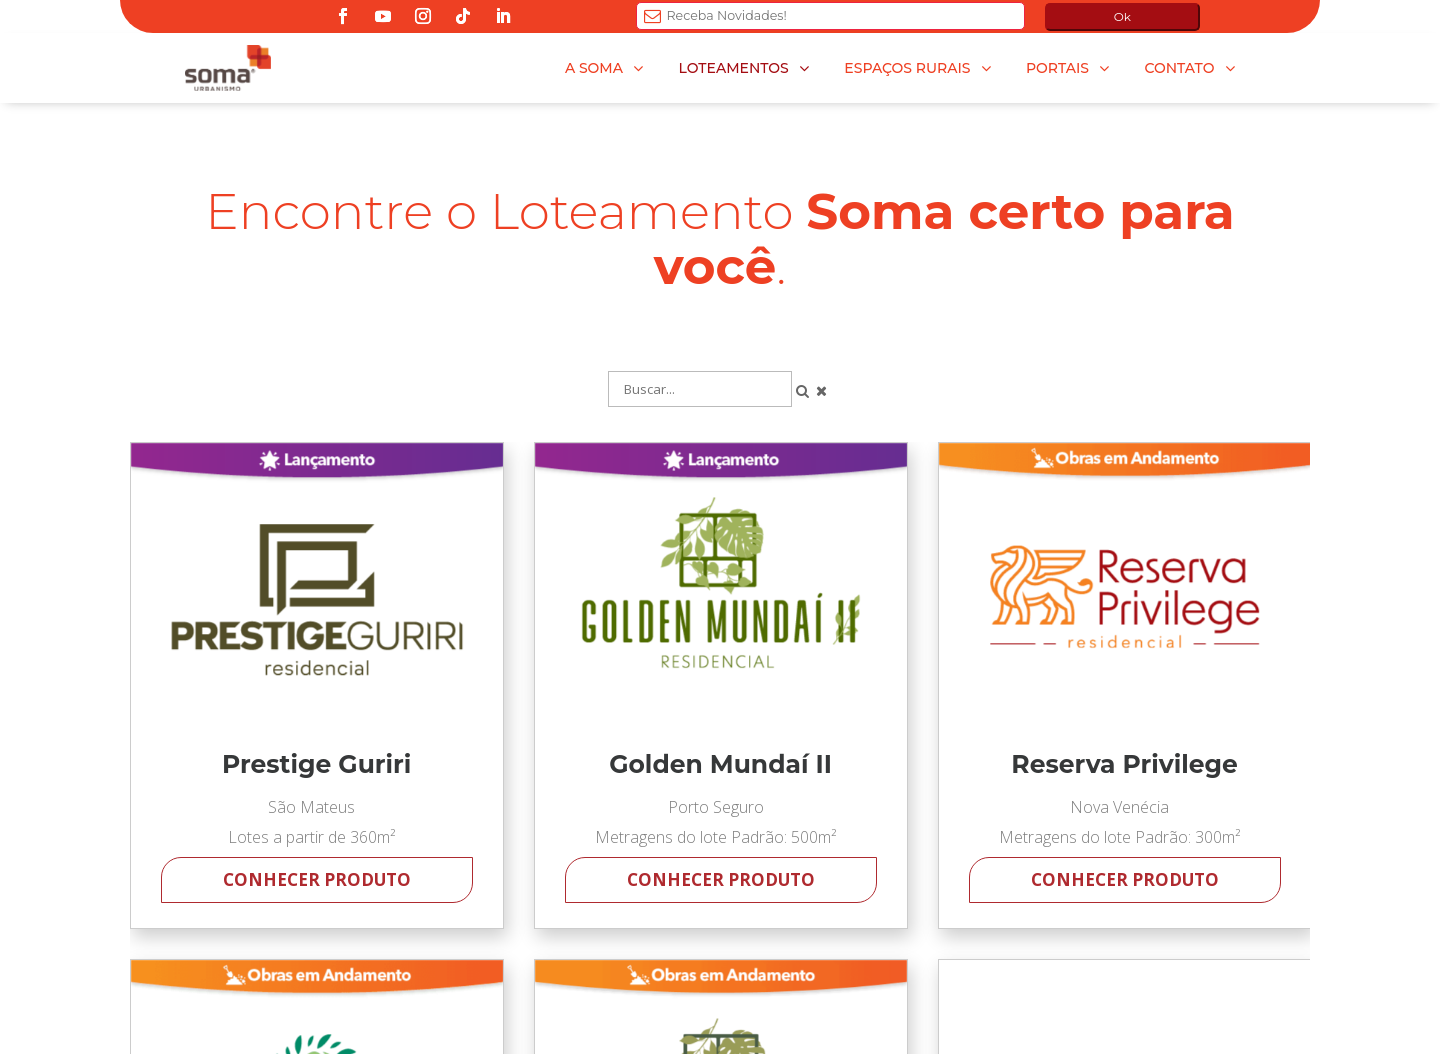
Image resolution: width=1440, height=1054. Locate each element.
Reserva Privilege (1124, 764)
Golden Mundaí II (720, 764)
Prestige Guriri (316, 764)
